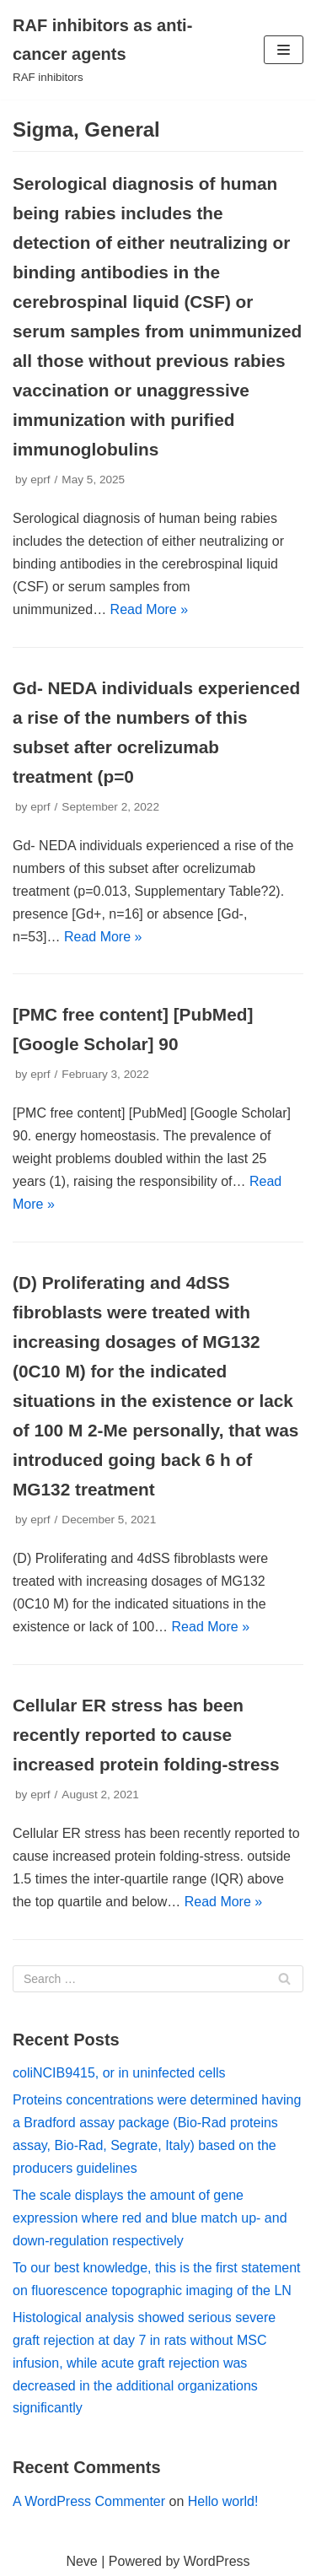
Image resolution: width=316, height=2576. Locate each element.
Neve (81, 2561)
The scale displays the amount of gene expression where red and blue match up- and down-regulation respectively (150, 2218)
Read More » (149, 609)
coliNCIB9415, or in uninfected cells (119, 2073)
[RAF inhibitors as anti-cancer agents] (105, 50)
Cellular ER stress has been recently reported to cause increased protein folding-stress (146, 1734)
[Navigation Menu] (283, 49)
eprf (40, 479)
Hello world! (223, 2501)
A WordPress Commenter (89, 2501)
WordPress (217, 2561)
